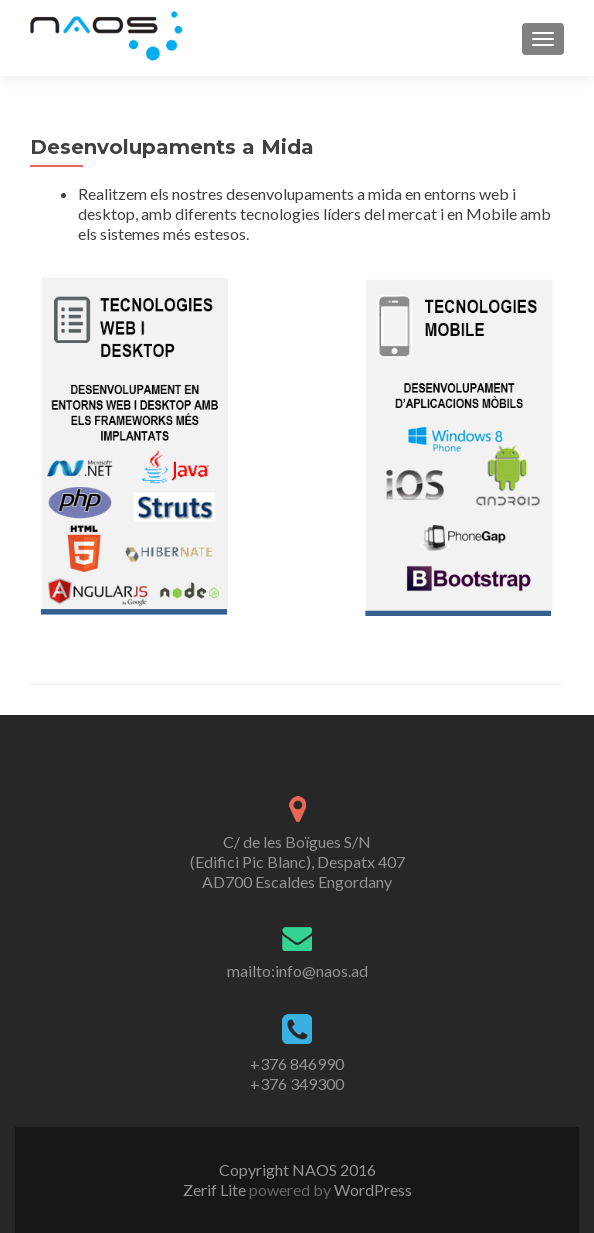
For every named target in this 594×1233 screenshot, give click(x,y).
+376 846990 (297, 1063)
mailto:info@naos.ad (297, 970)
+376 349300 (297, 1083)
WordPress (371, 1189)
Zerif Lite (216, 1189)
